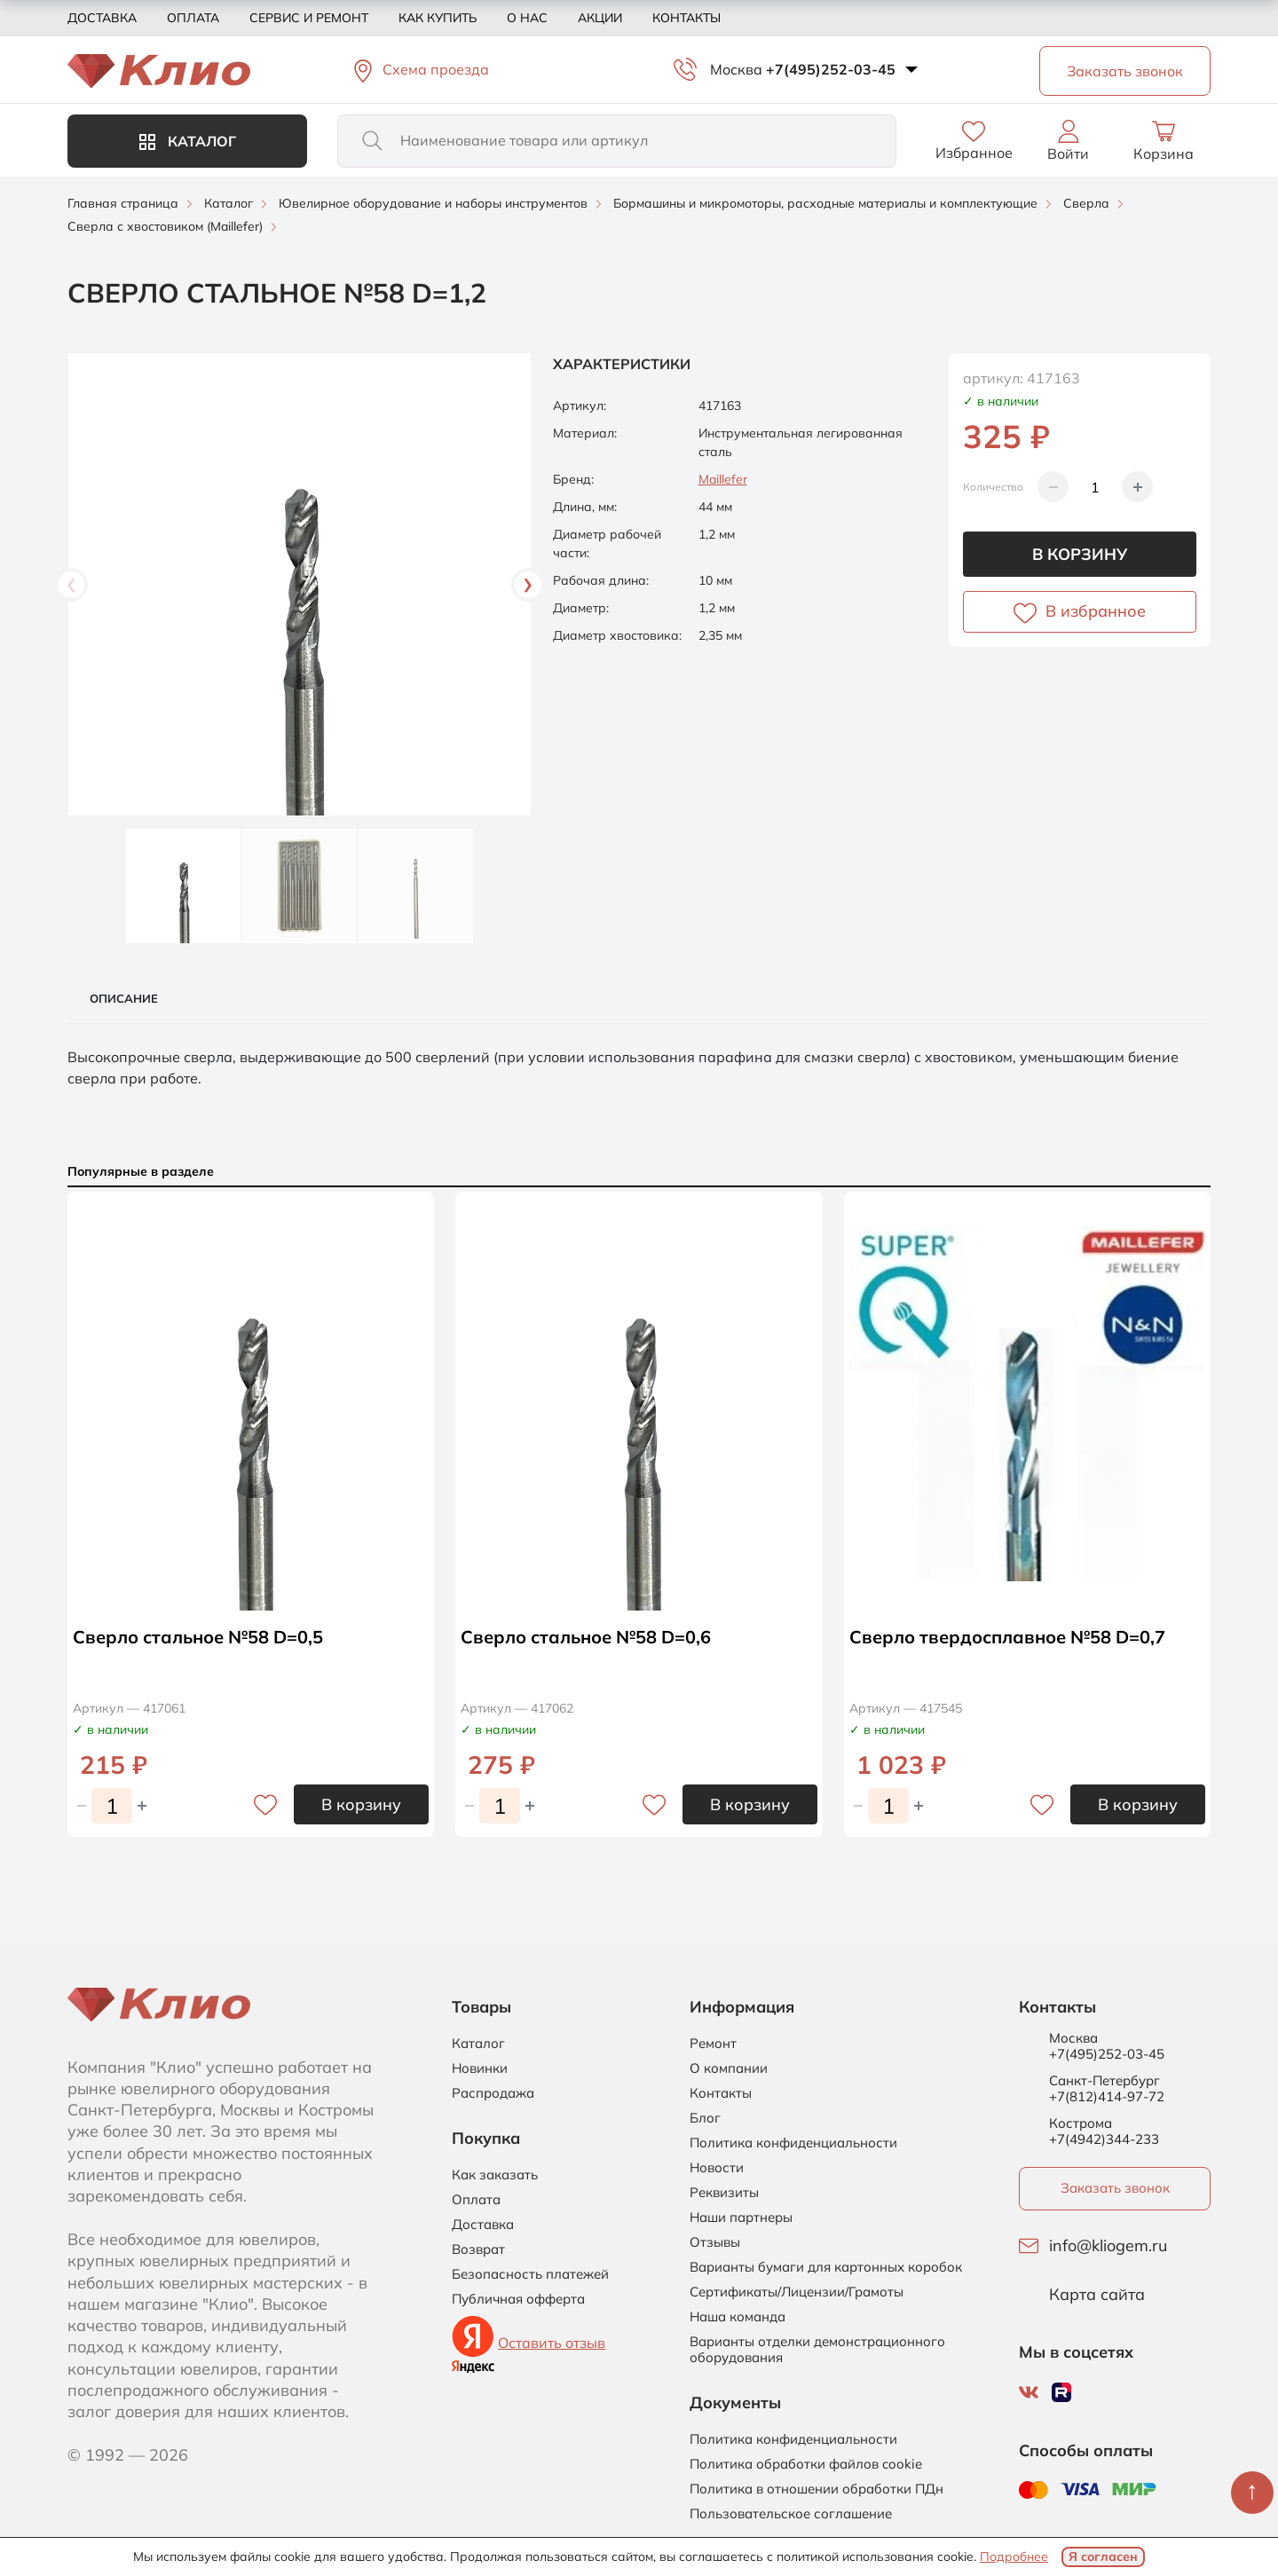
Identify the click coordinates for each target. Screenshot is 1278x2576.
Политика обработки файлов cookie (806, 2464)
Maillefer (722, 479)
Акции (600, 18)
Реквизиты (724, 2193)
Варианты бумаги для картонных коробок (826, 2267)
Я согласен (1103, 2556)
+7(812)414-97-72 (1106, 2096)
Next (528, 585)
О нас (527, 18)
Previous (71, 585)
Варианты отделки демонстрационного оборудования (817, 2350)
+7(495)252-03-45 (830, 69)
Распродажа (493, 2093)
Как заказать (495, 2175)
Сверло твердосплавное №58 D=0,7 (1007, 1637)
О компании (729, 2068)
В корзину (1079, 554)
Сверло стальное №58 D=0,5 (198, 1637)
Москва (736, 69)
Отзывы (715, 2242)
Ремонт (713, 2044)
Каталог (187, 141)
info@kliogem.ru (1108, 2246)
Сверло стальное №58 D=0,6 (586, 1637)
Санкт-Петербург (1104, 2081)
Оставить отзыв (551, 2342)
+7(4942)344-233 (1104, 2139)
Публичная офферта (518, 2299)
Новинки (480, 2068)
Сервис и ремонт (308, 18)
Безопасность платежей (530, 2274)
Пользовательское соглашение (791, 2514)
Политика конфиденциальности (793, 2143)
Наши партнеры (741, 2217)
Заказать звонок (1115, 2187)
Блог (705, 2118)
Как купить (437, 18)
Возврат (478, 2249)
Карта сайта (1097, 2295)
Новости (717, 2168)
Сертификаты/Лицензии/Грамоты (796, 2292)
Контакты (686, 18)
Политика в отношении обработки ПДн (816, 2489)
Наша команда (737, 2317)
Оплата (193, 18)
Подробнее (1014, 2556)
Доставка (102, 18)
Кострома (1080, 2123)
